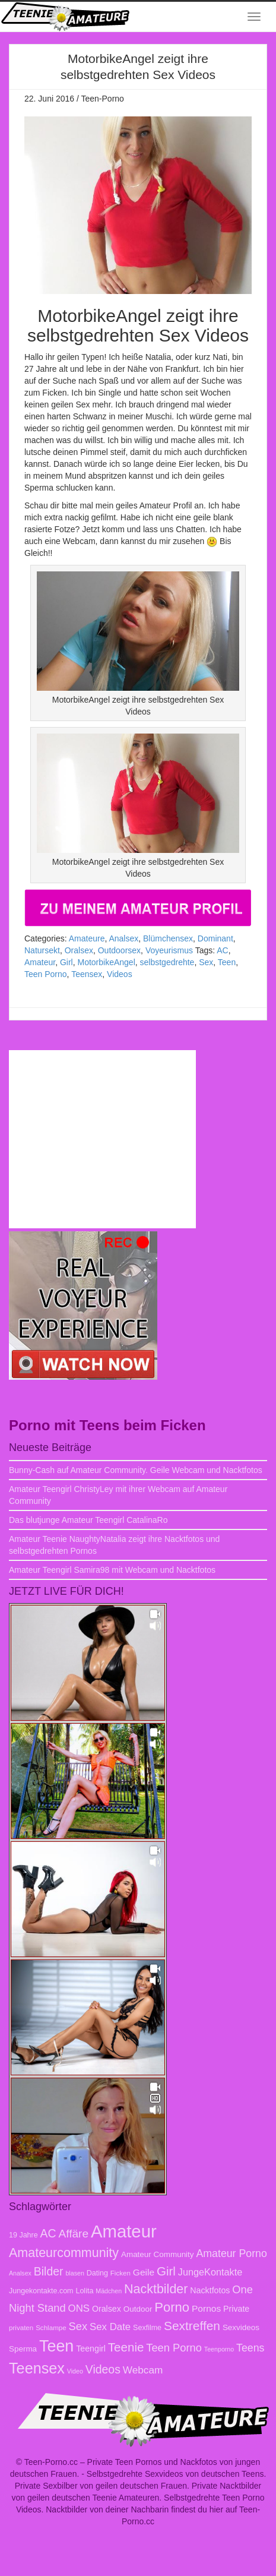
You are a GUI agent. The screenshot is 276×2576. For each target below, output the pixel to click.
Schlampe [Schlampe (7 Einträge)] (51, 2327)
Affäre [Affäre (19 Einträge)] (73, 2233)
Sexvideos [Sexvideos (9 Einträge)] (241, 2327)
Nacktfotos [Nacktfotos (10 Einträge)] (210, 2290)
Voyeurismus (169, 950)
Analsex (123, 938)
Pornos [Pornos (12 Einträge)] (206, 2308)
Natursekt (42, 950)
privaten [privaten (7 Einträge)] (21, 2327)
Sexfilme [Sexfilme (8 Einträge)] (147, 2328)
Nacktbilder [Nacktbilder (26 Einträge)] (156, 2289)
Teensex (86, 974)
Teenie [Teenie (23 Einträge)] (126, 2347)
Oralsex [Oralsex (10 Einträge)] (106, 2308)
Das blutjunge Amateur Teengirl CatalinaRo (88, 1520)
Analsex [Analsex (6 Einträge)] (20, 2273)
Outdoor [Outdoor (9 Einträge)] (138, 2309)
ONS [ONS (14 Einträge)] (79, 2308)
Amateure (87, 938)
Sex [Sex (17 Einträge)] (78, 2326)
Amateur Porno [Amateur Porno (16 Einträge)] (231, 2253)
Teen (227, 962)
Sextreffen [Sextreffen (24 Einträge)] (192, 2325)
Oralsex (79, 950)
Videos (119, 974)
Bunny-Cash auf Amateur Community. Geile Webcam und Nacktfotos (135, 1470)
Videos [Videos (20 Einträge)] (102, 2369)
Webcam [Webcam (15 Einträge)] (143, 2370)
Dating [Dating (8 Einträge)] (97, 2273)
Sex (206, 962)
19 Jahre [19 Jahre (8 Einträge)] (23, 2235)
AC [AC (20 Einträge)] (48, 2233)
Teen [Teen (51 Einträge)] (56, 2346)
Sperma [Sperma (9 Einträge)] (23, 2348)
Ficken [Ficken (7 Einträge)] (120, 2273)
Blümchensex (168, 938)
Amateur (39, 962)
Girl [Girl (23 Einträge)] (166, 2271)
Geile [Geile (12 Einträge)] (143, 2272)
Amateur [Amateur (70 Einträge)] (124, 2231)
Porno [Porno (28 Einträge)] (171, 2307)
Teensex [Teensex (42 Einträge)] (37, 2368)
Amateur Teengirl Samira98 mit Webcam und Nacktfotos (112, 1570)
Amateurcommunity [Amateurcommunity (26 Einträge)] (64, 2253)
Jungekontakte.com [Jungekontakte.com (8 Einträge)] (41, 2291)
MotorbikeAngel (106, 962)
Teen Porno (45, 974)
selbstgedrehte (167, 962)
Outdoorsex (119, 950)
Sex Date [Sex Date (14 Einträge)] (110, 2326)
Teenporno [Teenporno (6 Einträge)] (219, 2349)
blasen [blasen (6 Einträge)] (74, 2273)
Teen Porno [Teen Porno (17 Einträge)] (174, 2347)
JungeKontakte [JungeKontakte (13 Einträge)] (210, 2272)
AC (222, 950)
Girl (66, 962)
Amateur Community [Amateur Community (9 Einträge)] (157, 2254)
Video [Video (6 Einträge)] (75, 2371)
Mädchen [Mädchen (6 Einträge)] (109, 2290)
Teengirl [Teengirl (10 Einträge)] (91, 2348)
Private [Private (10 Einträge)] (236, 2308)
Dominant (215, 938)
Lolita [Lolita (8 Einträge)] (84, 2291)
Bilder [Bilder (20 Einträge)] (49, 2271)
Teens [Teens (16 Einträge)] (250, 2348)
